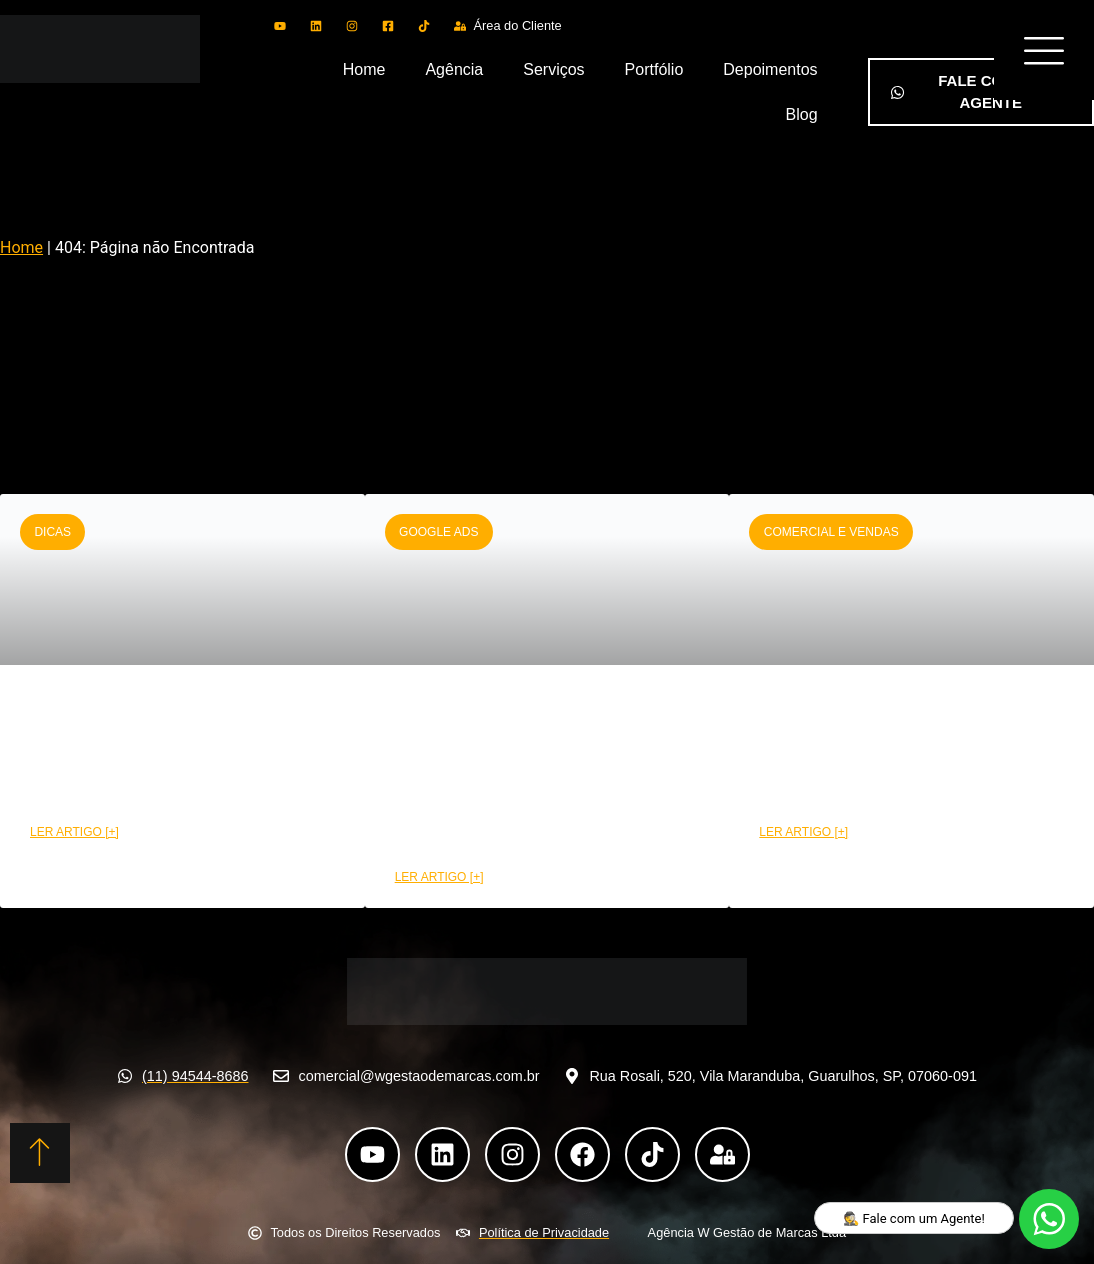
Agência (454, 69)
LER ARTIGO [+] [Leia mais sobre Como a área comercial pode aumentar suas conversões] (803, 832)
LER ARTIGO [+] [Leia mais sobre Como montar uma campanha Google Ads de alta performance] (439, 877)
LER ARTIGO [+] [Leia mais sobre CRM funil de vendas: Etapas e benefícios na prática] (74, 832)
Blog (802, 114)
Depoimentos (770, 69)
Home (364, 69)
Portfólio (654, 69)
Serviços (553, 69)
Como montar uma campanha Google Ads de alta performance (542, 772)
